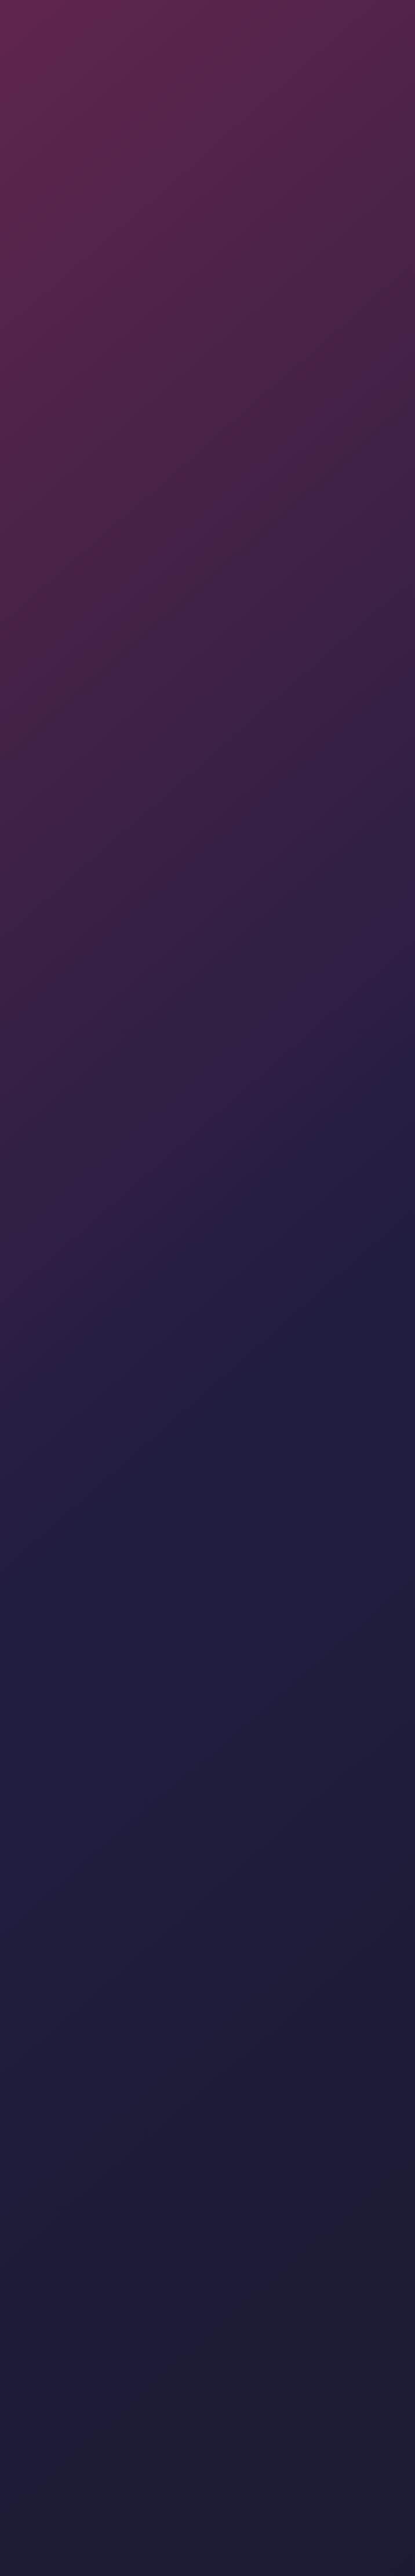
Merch (283, 2363)
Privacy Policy (162, 2333)
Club (333, 14)
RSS (11, 2345)
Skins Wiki (154, 2363)
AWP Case (121, 2544)
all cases (151, 1943)
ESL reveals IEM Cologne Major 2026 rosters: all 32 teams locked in (325, 1360)
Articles (289, 2272)
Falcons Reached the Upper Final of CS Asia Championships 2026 (60, 605)
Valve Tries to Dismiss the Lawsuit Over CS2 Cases (58, 330)
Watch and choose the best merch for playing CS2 (62, 2115)
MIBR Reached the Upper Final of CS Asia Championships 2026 (60, 881)
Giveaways (293, 2286)
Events (152, 2300)
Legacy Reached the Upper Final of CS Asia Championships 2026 (60, 468)
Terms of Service (299, 2333)
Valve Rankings (302, 2300)
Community (187, 54)
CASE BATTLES (43, 974)
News (147, 14)
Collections (29, 2286)
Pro (12, 2376)
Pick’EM (20, 2272)
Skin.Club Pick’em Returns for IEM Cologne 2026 (48, 1360)
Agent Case (223, 2544)
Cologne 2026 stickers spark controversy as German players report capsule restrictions (197, 1360)
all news (88, 204)
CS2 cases (35, 942)
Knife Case (22, 2544)
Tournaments (32, 2300)
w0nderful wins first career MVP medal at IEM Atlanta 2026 (278, 514)
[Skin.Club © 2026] (64, 2400)
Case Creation (33, 2313)
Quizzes (153, 2286)
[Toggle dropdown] (200, 14)
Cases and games (32, 2363)
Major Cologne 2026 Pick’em (68, 1084)
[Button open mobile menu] (397, 14)
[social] (210, 2408)
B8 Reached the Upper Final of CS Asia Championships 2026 (59, 743)
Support (19, 2333)
